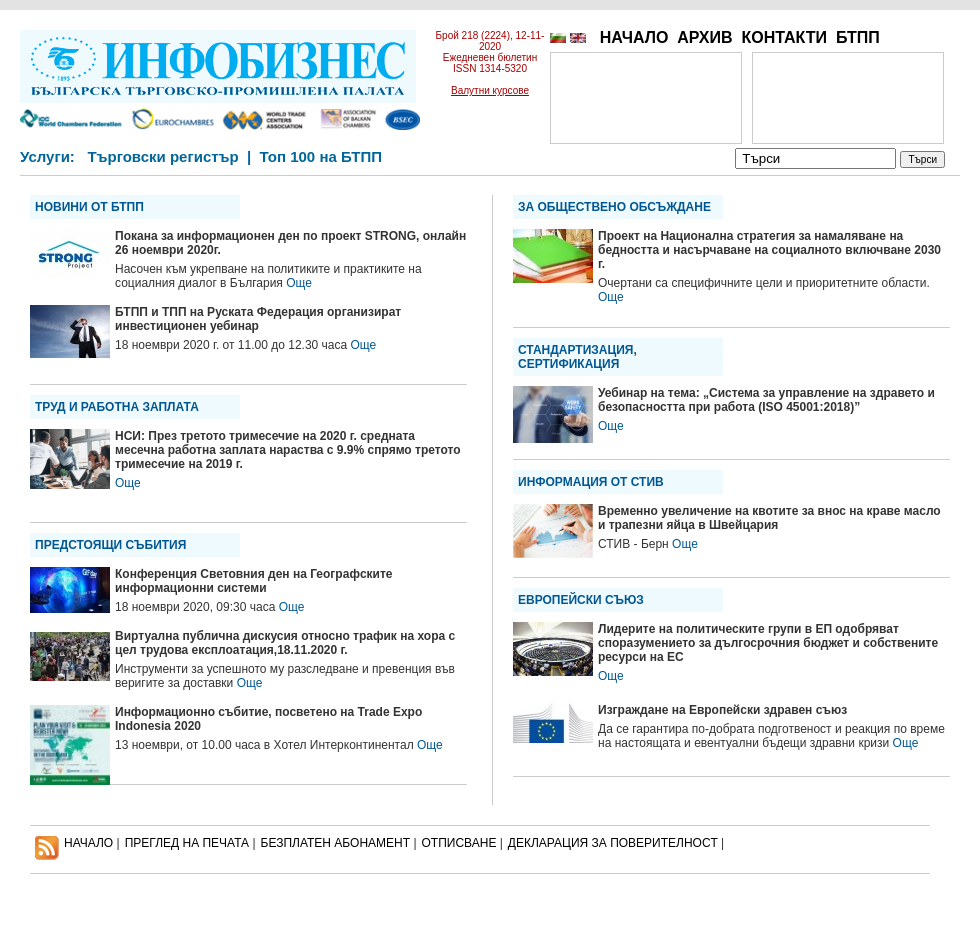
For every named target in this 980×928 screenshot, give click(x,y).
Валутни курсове (490, 90)
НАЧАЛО (634, 37)
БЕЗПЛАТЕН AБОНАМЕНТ (336, 843)
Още (299, 283)
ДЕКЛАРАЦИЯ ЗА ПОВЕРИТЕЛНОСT (613, 843)
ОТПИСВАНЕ (459, 843)
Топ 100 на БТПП (321, 156)
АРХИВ (704, 37)
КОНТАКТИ (784, 37)
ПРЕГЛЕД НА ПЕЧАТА (187, 843)
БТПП (858, 37)
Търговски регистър (162, 156)
